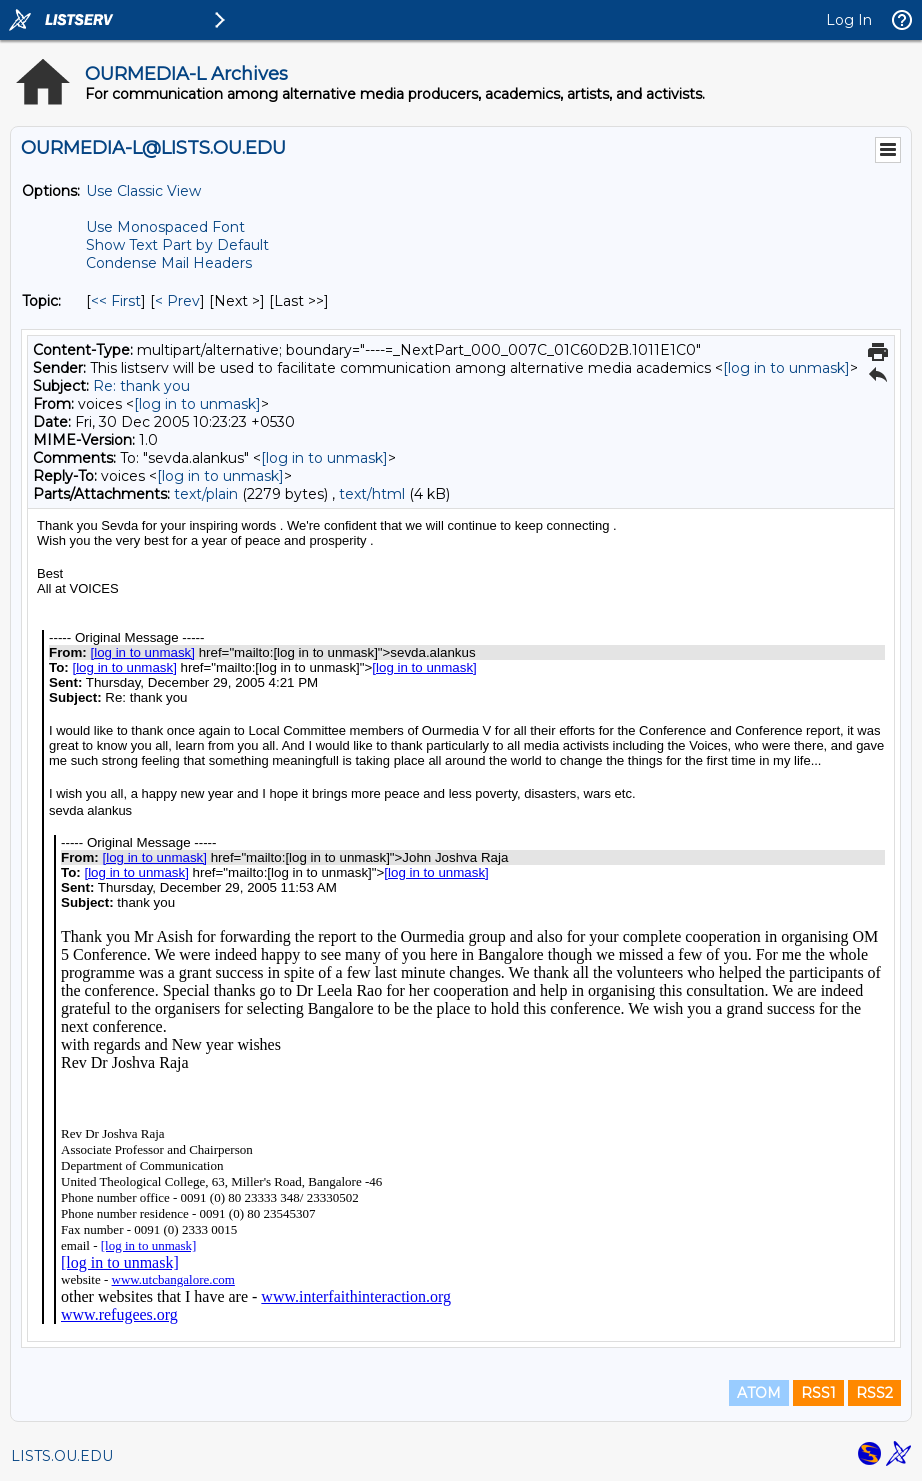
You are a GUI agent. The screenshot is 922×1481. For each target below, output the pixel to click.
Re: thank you (141, 386)
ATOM (759, 1393)
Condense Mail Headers (169, 263)
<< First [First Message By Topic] (116, 301)
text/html (372, 494)
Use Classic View (143, 191)
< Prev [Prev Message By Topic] (177, 301)
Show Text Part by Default (177, 245)
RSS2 (874, 1393)
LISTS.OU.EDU (62, 1456)
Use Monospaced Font (165, 227)
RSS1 (818, 1393)
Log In (849, 20)
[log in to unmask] (786, 368)
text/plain (206, 494)
